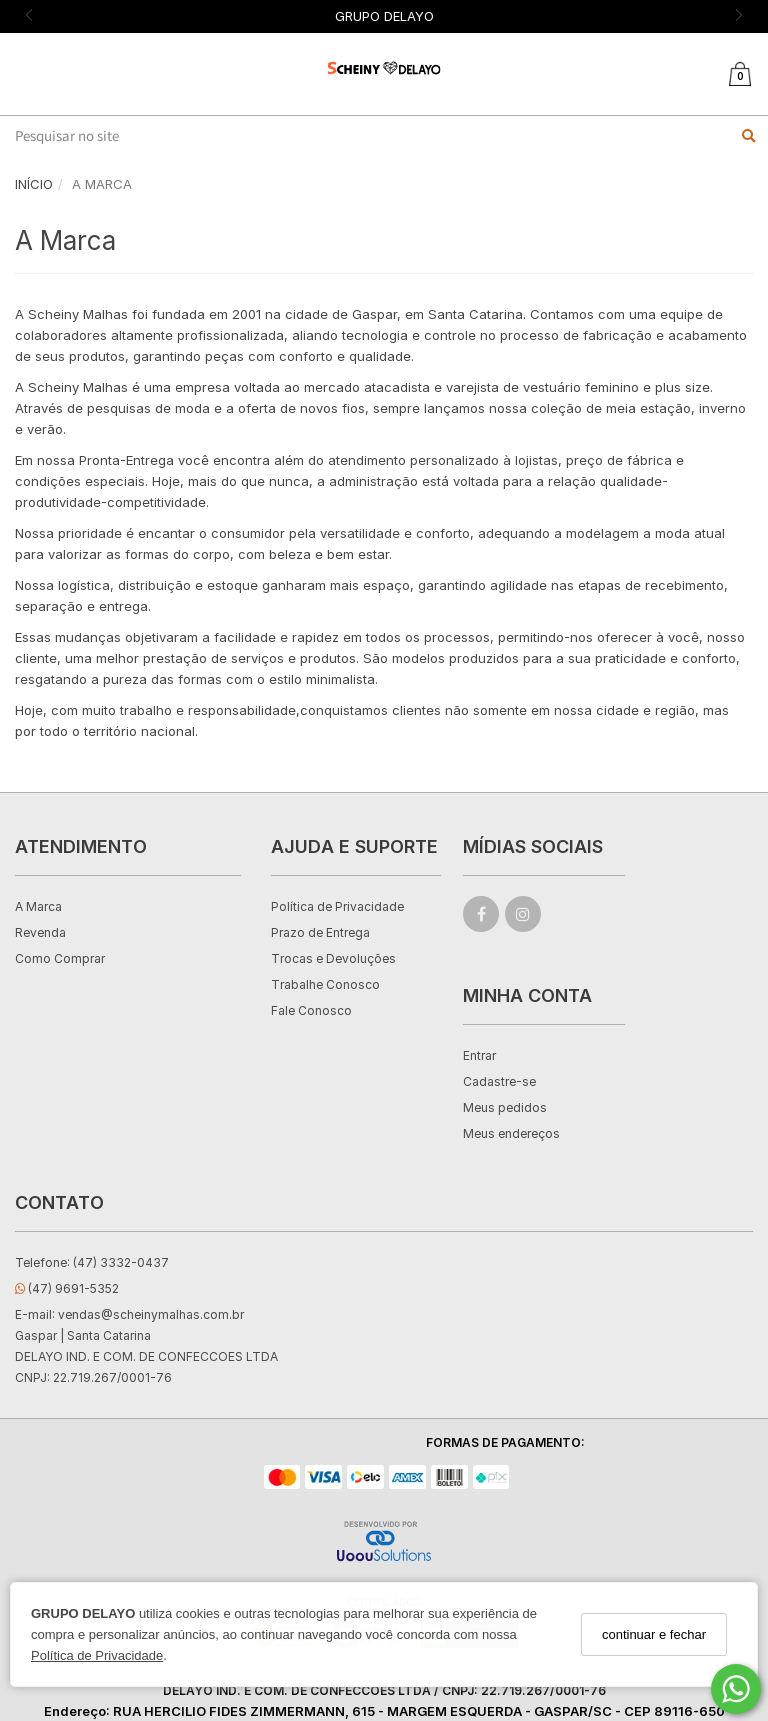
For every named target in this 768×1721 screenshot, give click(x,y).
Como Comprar (60, 958)
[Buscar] (749, 136)
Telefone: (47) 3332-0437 (92, 1262)
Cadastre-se (499, 1081)
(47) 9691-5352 (67, 1288)
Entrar (479, 1055)
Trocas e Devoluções (333, 958)
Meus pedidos (505, 1107)
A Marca (38, 906)
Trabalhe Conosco (325, 984)
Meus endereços (511, 1133)
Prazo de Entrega (320, 932)
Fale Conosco (311, 1010)
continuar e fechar (654, 1634)
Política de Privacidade (97, 1655)
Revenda (40, 932)
